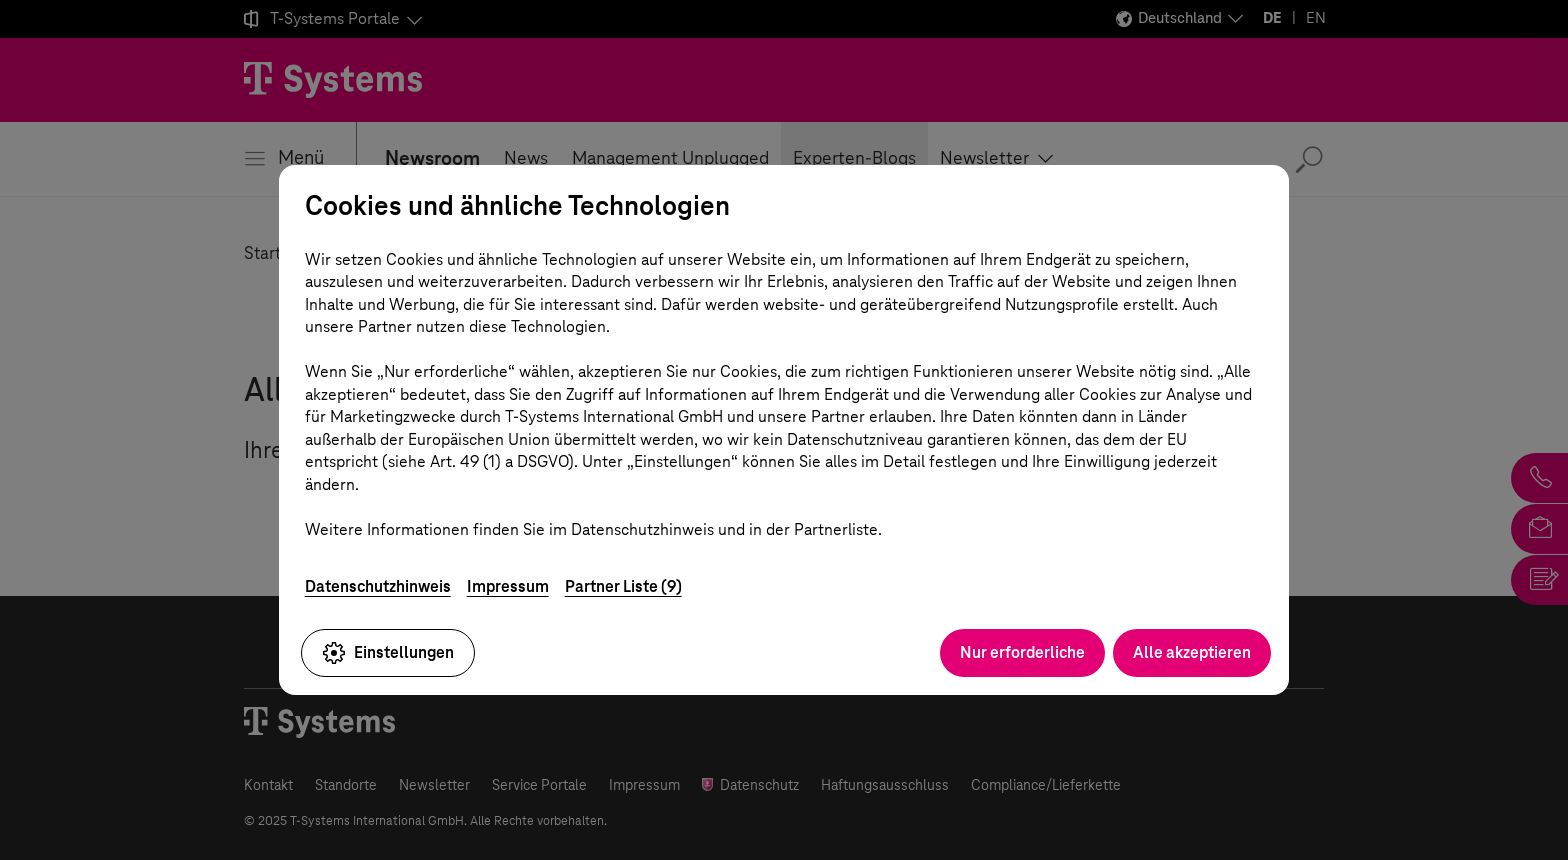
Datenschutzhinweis (378, 586)
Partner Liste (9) (623, 586)
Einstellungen (388, 653)
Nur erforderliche (1022, 652)
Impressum (508, 586)
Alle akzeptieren (1192, 652)
